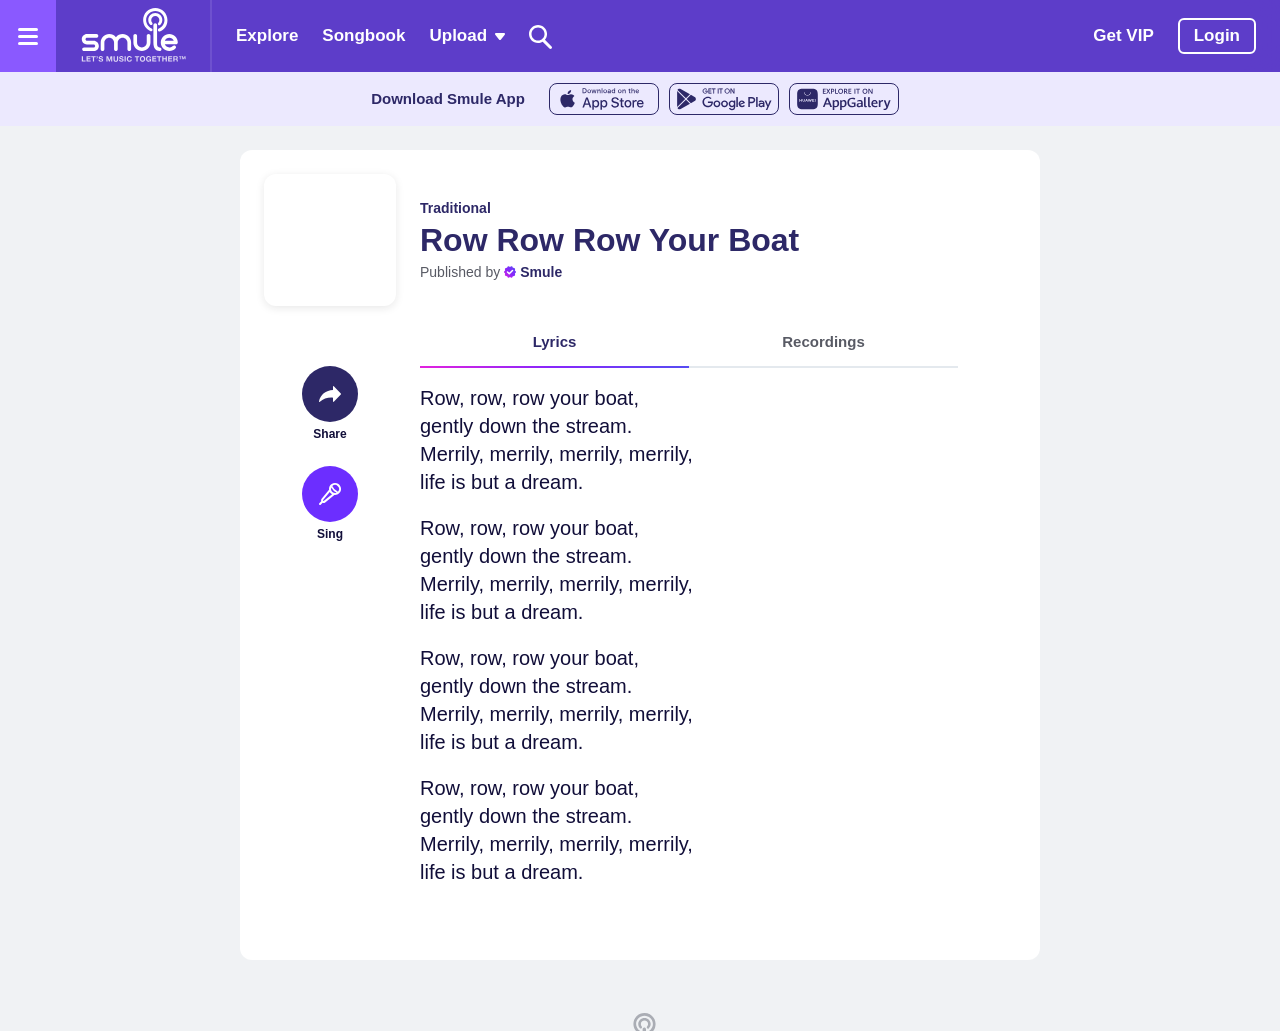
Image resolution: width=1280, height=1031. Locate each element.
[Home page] (133, 36)
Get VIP (1123, 35)
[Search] (541, 36)
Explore (267, 35)
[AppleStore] (604, 99)
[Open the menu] (28, 36)
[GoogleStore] (724, 99)
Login (1217, 35)
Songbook (363, 35)
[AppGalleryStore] (844, 99)
